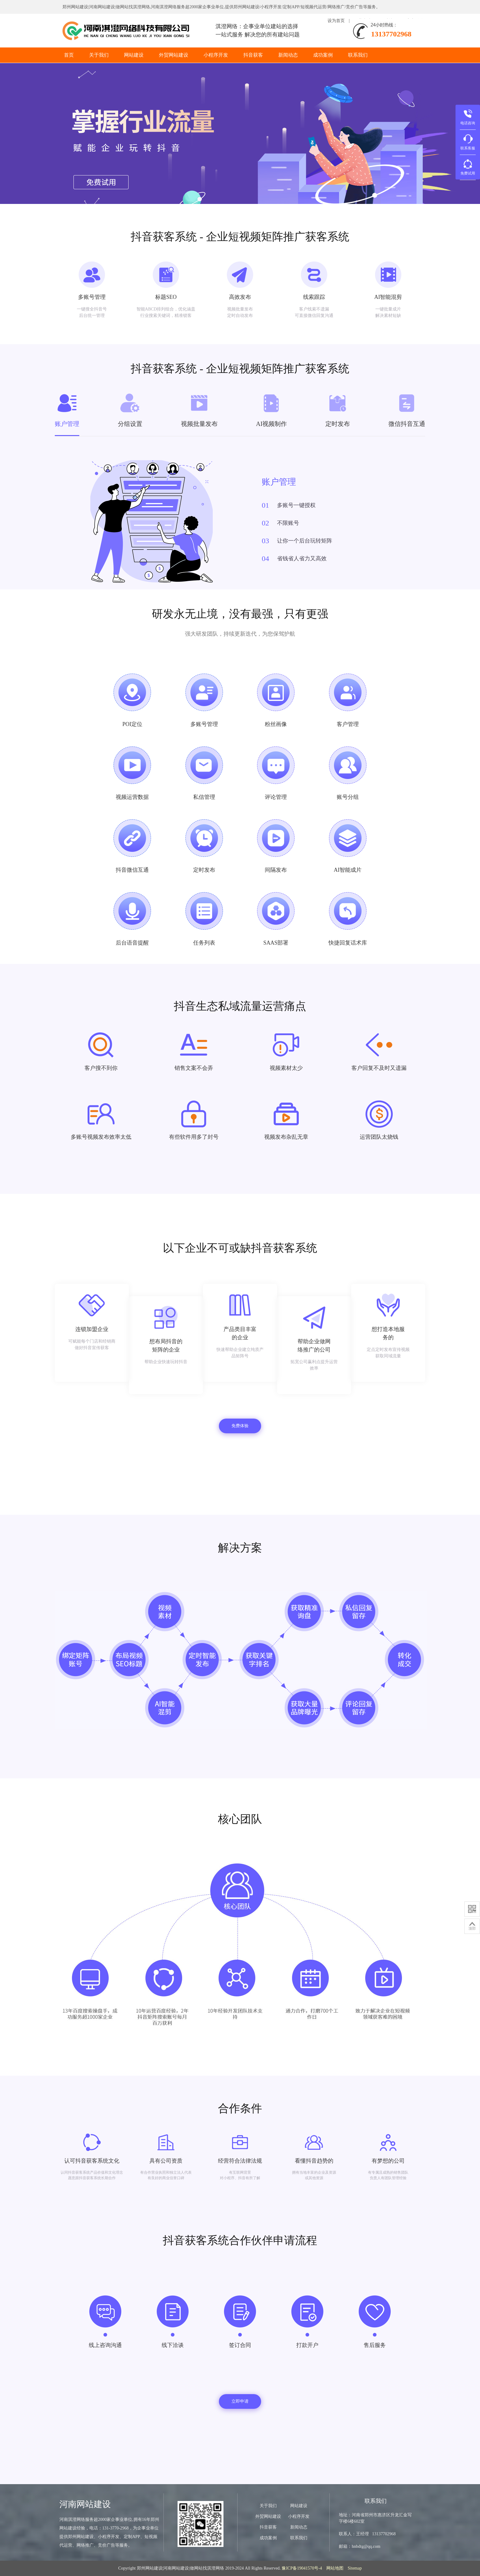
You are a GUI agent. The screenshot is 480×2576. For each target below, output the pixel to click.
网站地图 (334, 2568)
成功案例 (323, 55)
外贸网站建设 (173, 55)
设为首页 (336, 20)
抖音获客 (253, 55)
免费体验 (240, 1425)
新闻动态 (288, 55)
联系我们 (358, 55)
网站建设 (134, 55)
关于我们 (99, 55)
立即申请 (240, 2401)
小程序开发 (216, 55)
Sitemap (355, 2568)
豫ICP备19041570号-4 (302, 2568)
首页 (69, 55)
